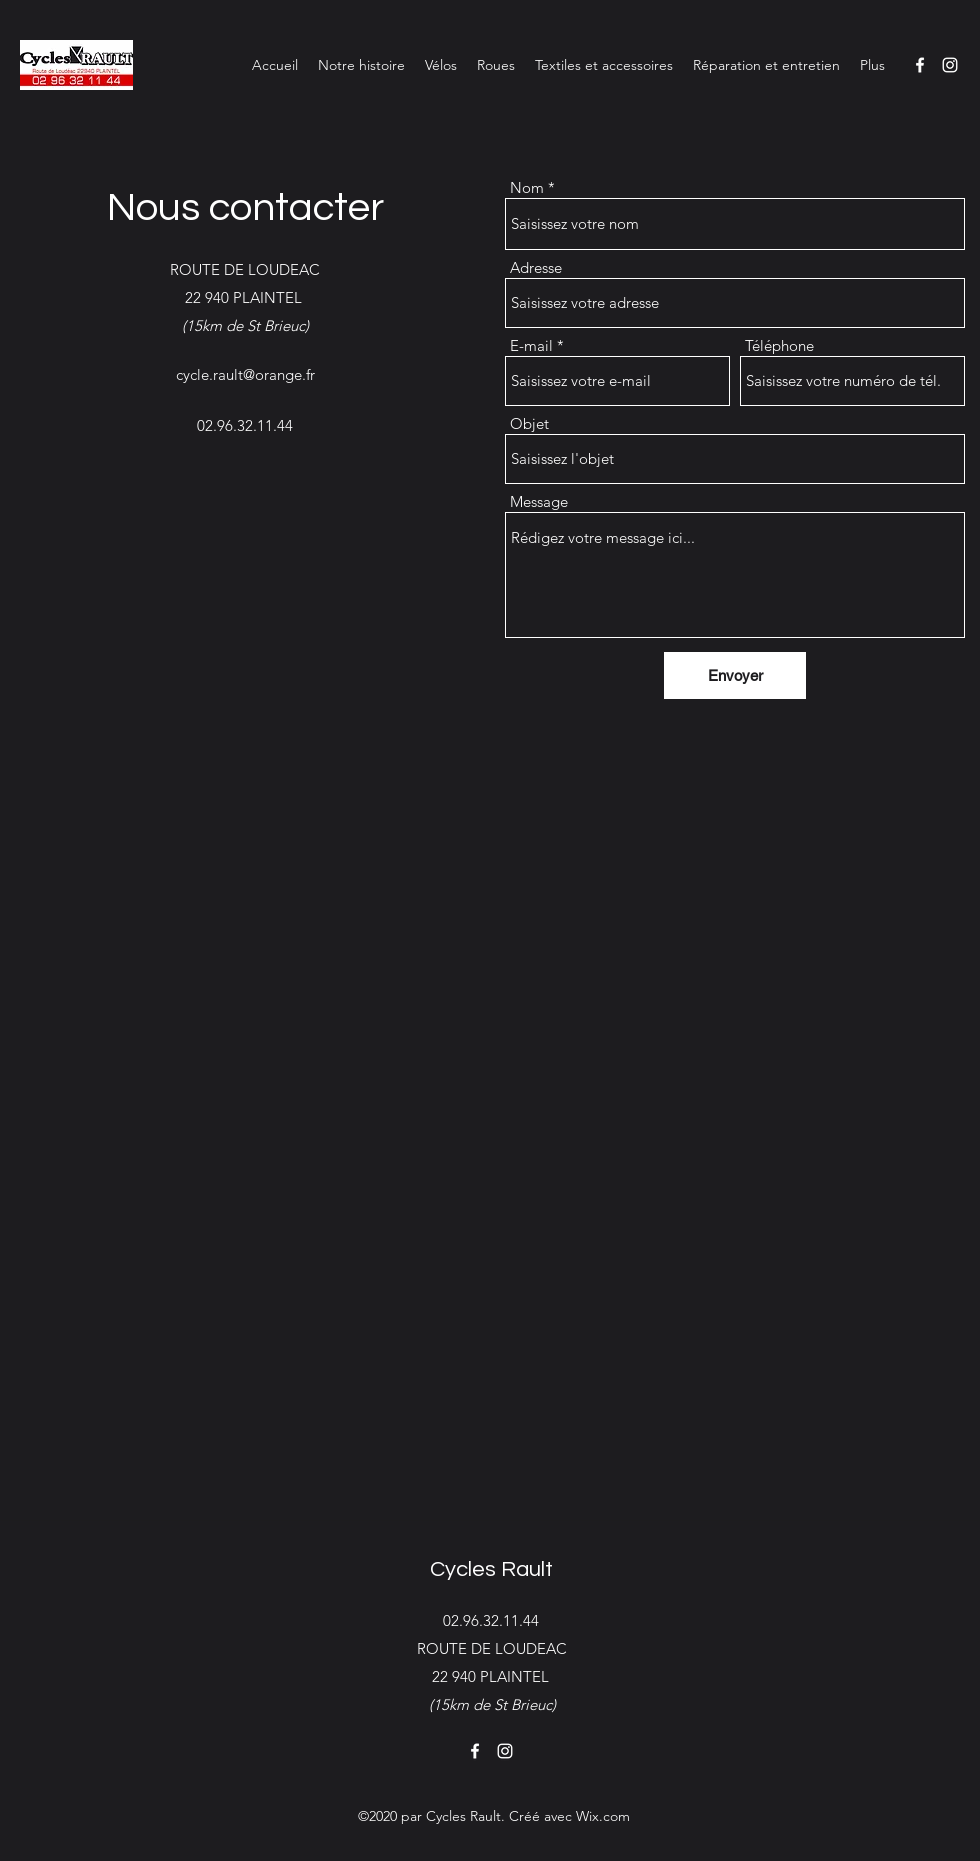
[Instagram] (950, 65)
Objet (529, 423)
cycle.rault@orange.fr (245, 374)
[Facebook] (920, 65)
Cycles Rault (491, 1569)
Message (539, 501)
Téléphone (779, 345)
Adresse (536, 267)
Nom (527, 187)
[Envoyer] (735, 675)
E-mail (531, 345)
